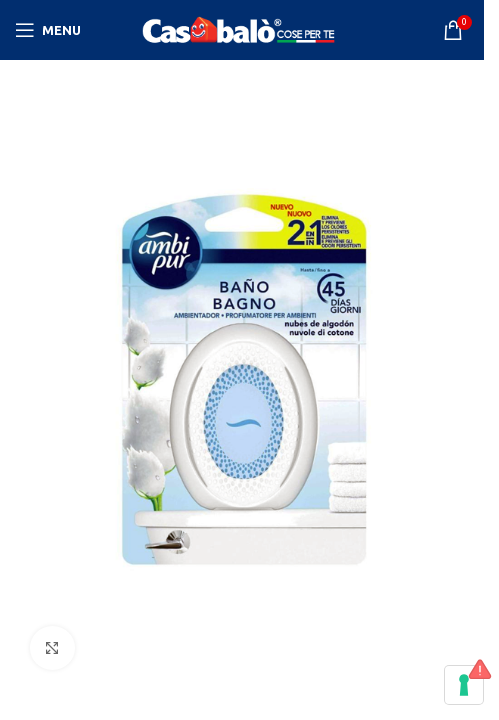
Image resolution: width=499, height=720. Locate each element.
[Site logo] (242, 29)
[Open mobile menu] (48, 30)
